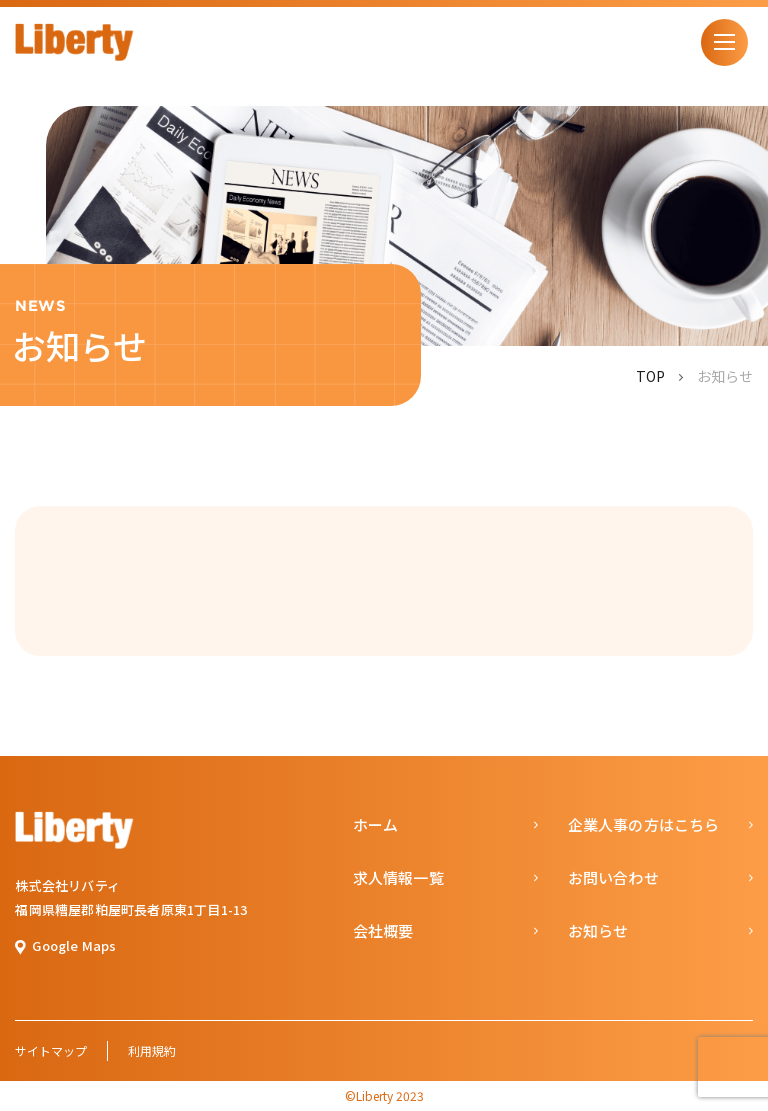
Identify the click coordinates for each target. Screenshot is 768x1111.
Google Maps (74, 945)
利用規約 (152, 1050)
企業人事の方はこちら (644, 824)
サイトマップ (51, 1050)
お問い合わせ (613, 877)
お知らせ (598, 930)
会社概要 (383, 930)
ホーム (376, 824)
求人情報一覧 (398, 877)
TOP (650, 376)
